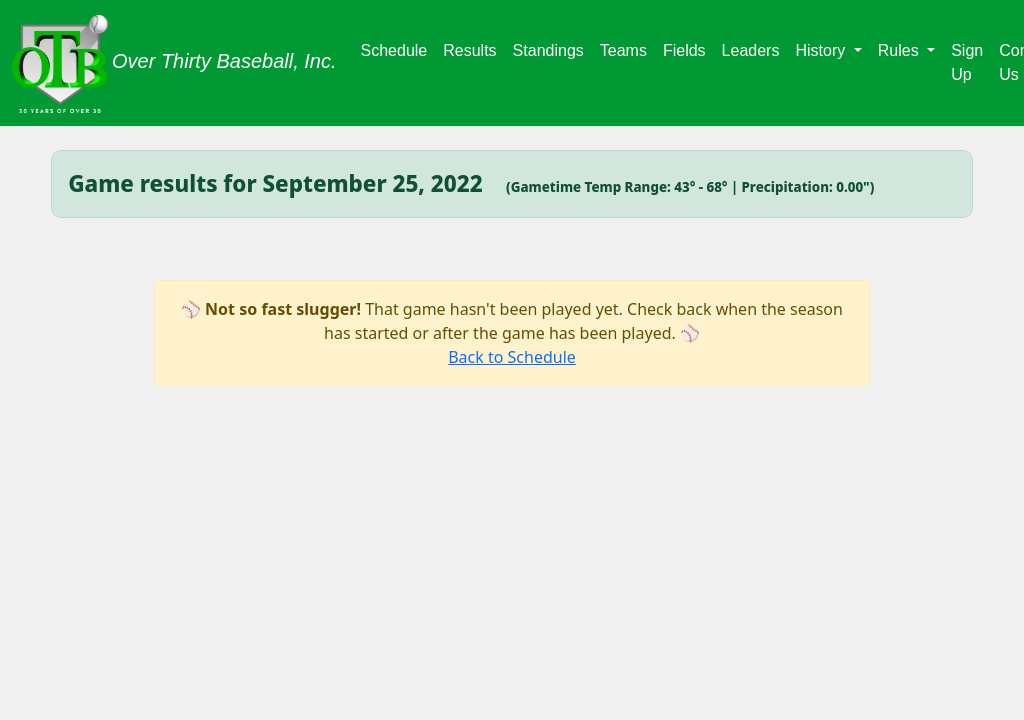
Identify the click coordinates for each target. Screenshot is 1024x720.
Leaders (751, 50)
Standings (548, 50)
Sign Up (967, 62)
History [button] (822, 50)
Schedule (394, 50)
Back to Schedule (512, 357)
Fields (684, 50)
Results (469, 50)
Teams (623, 50)
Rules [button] (900, 50)
